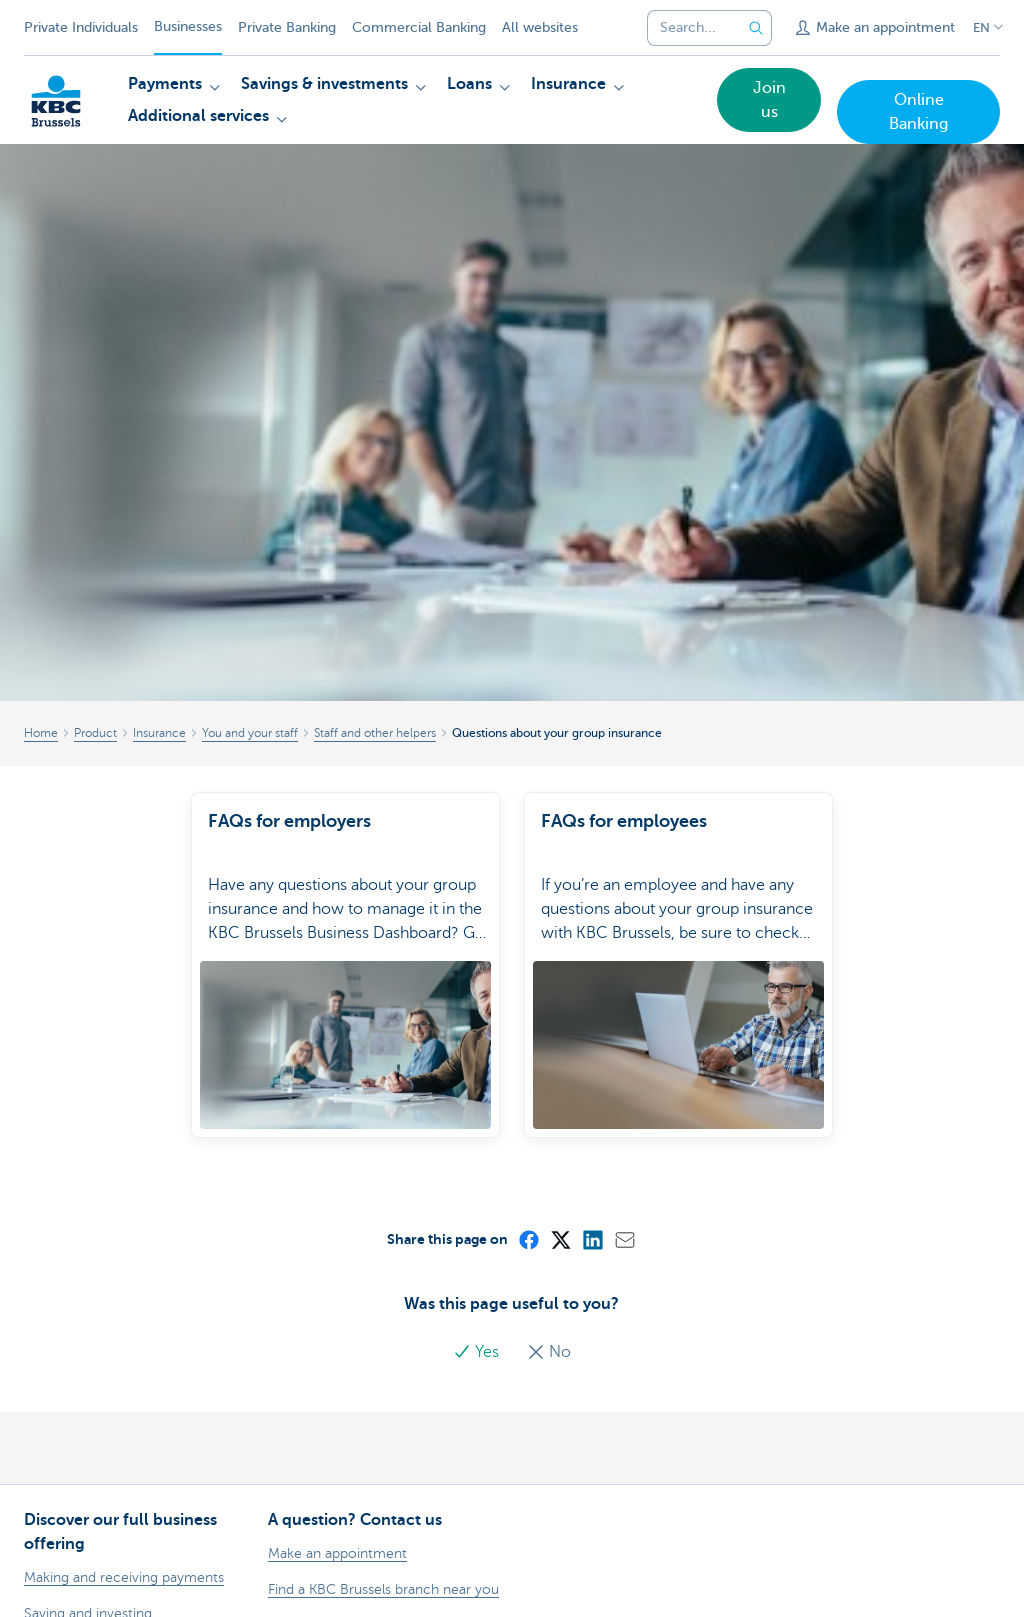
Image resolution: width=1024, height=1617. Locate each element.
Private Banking (287, 27)
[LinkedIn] (592, 1215)
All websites (540, 27)
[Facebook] (528, 1215)
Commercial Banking (419, 27)
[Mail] (624, 1215)
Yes (478, 1328)
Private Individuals (81, 27)
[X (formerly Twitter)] (560, 1215)
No (549, 1328)
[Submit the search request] (756, 28)
